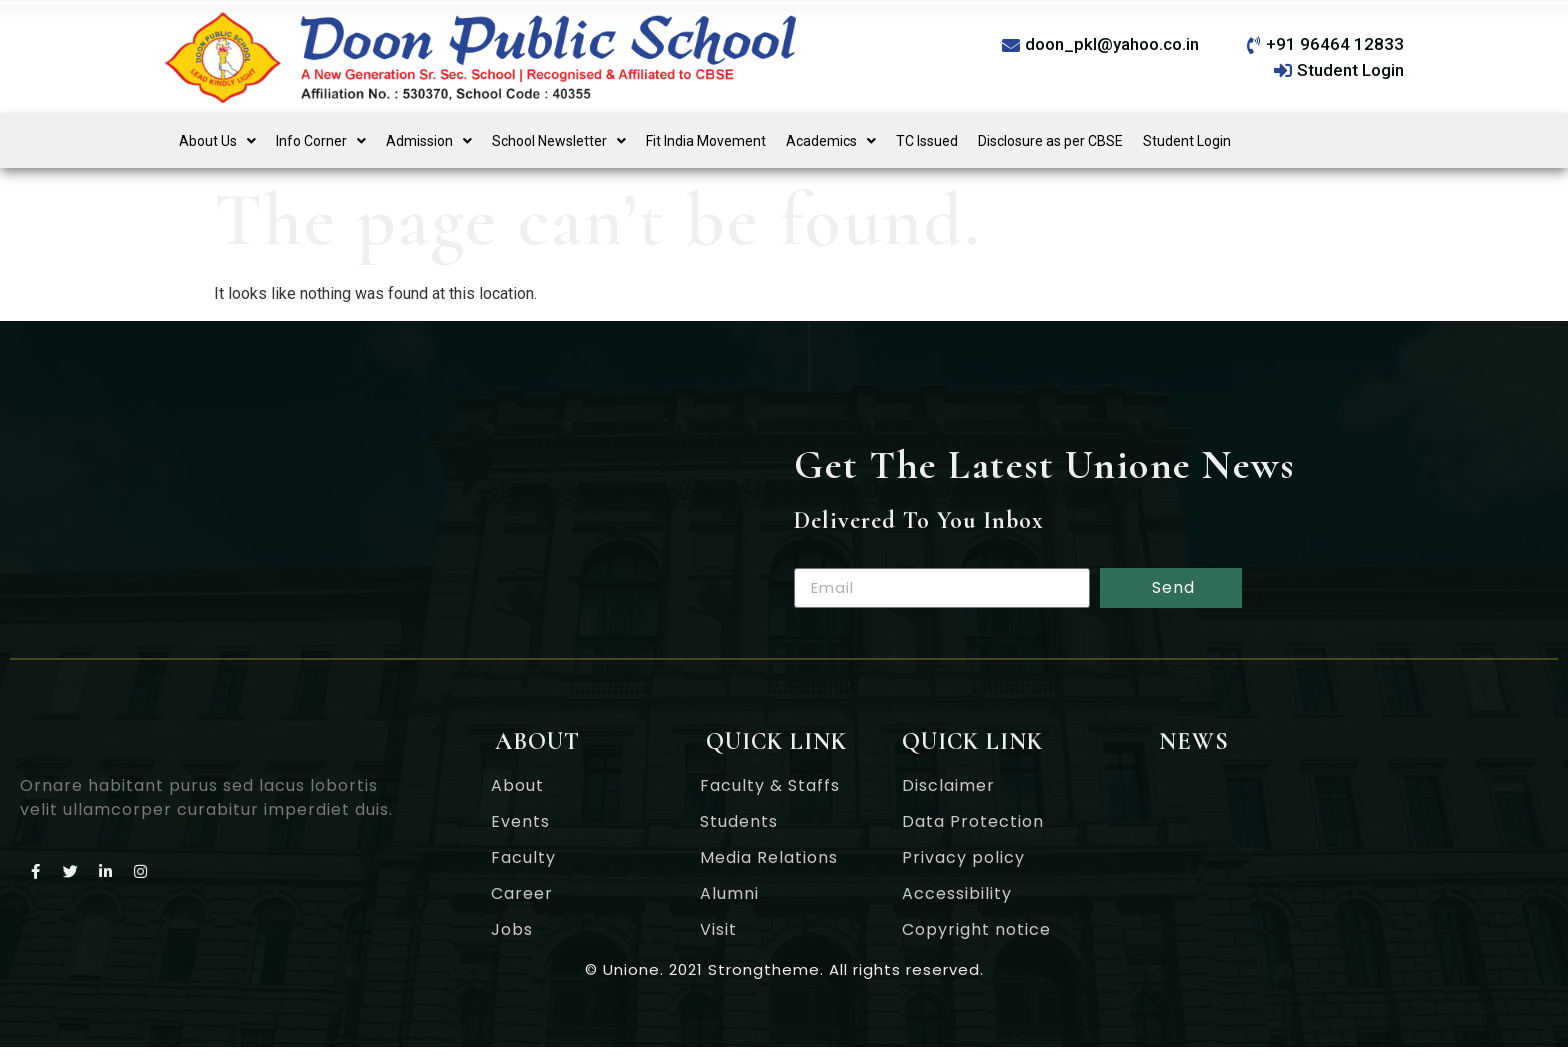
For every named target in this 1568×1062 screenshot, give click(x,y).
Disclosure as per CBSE (1050, 141)
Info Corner (321, 141)
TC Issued (927, 141)
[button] (217, 141)
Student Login (1187, 141)
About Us (217, 141)
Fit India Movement (706, 141)
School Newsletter (559, 141)
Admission (429, 141)
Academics (831, 141)
